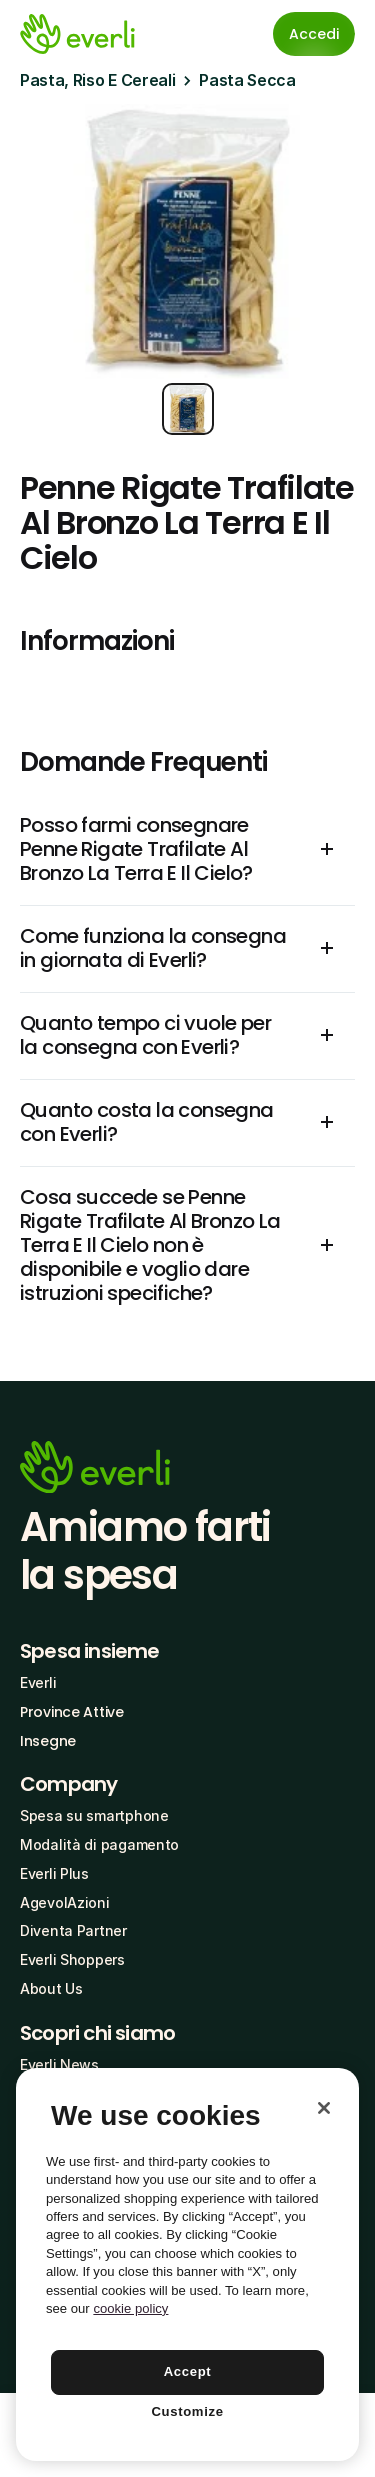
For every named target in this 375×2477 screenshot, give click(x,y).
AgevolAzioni (65, 1902)
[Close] (324, 2108)
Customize (187, 2411)
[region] (187, 2264)
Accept (188, 2371)
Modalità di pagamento (99, 1844)
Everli (38, 1682)
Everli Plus (54, 1873)
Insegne (48, 1741)
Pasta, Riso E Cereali (97, 80)
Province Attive (72, 1712)
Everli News (59, 2064)
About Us (51, 1988)
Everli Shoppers (72, 1959)
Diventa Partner (73, 1930)
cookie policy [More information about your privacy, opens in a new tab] (130, 2308)
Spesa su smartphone (94, 1815)
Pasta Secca (247, 80)
